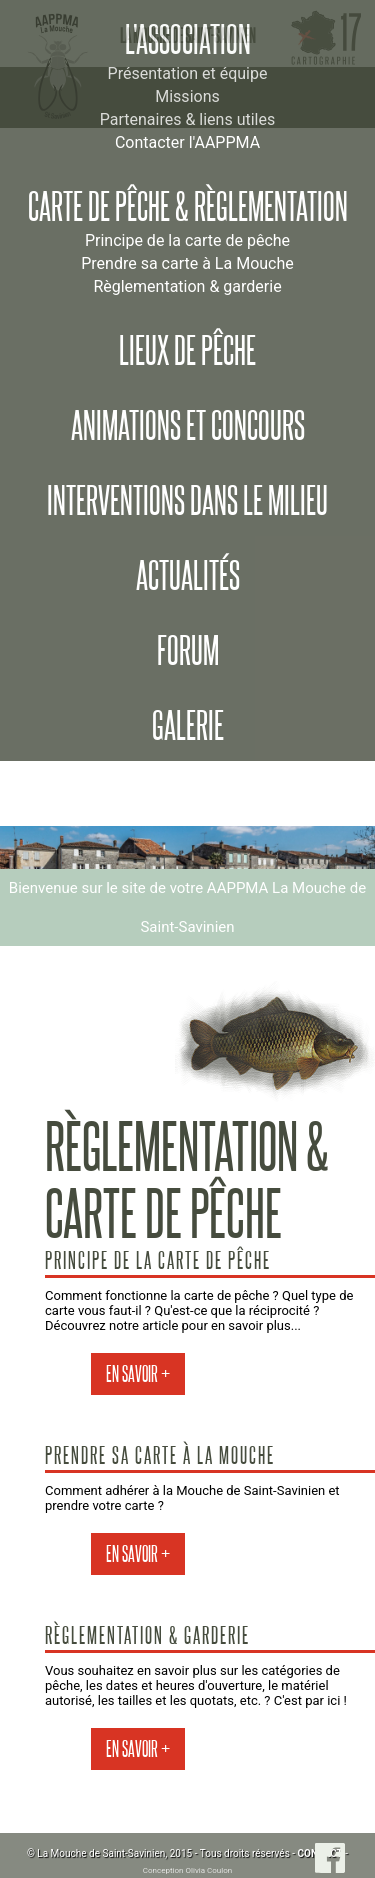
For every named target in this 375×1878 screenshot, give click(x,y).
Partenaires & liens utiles (187, 119)
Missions (187, 96)
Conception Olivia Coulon (187, 1870)
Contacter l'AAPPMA (187, 142)
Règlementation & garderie (187, 286)
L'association (188, 40)
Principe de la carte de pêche (187, 240)
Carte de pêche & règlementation (188, 207)
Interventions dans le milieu (187, 501)
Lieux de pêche (187, 351)
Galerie (188, 726)
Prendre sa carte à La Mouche (187, 263)
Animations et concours (188, 426)
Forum (188, 651)
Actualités (188, 576)
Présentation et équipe (188, 73)
